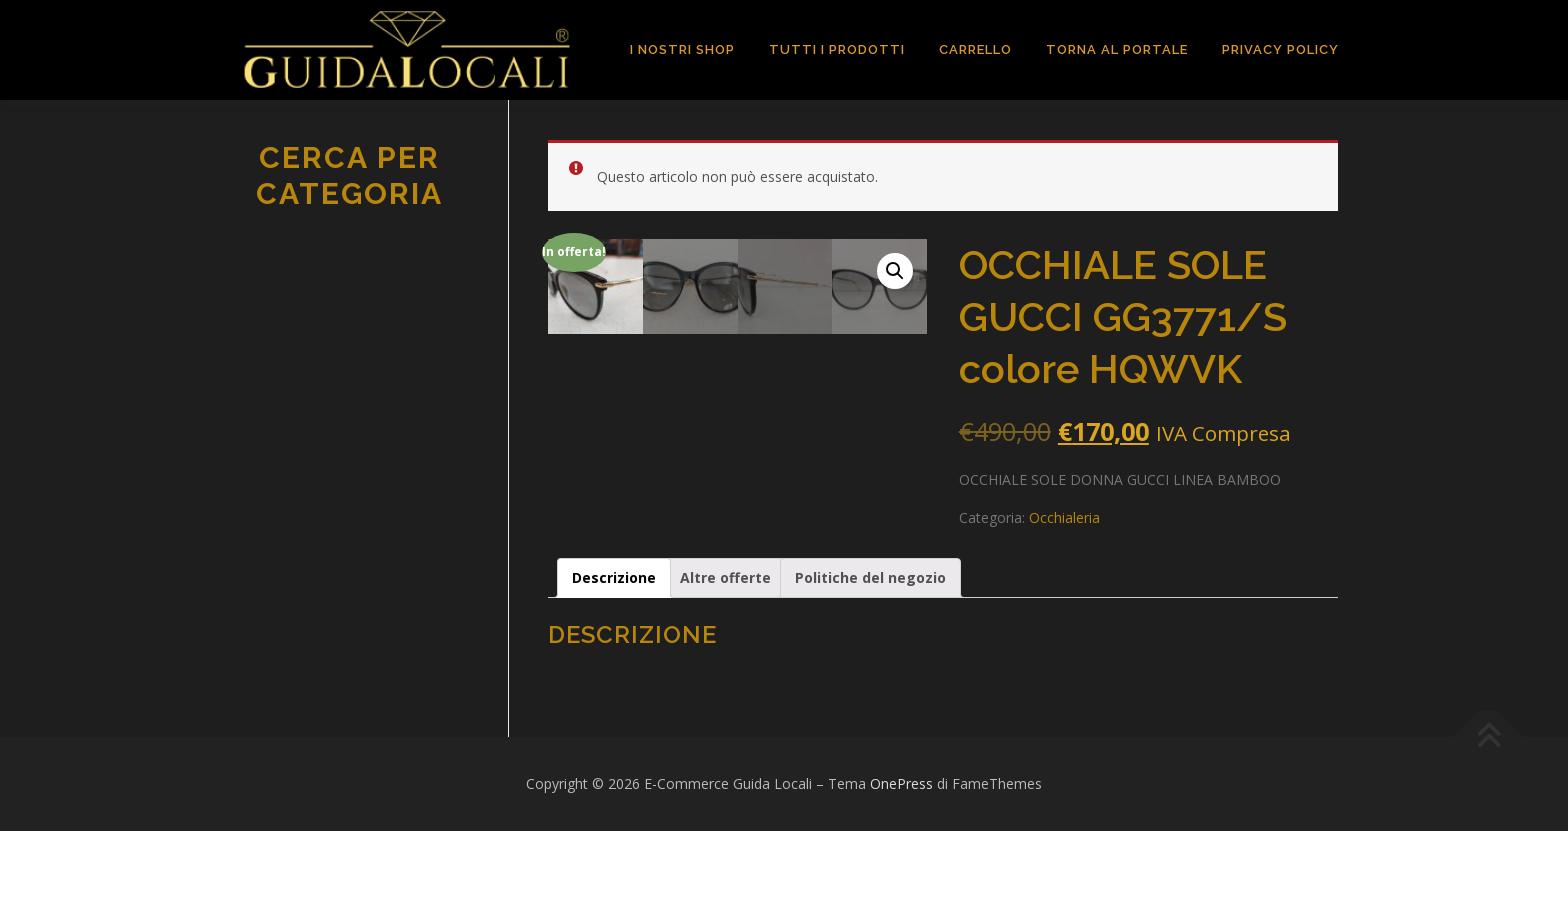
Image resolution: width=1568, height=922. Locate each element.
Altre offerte (725, 668)
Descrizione (614, 668)
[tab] (614, 669)
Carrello (975, 49)
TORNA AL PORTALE (1117, 49)
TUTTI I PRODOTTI (837, 49)
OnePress (901, 874)
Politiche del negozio (870, 668)
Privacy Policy (1280, 49)
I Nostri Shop (682, 49)
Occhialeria (1064, 517)
